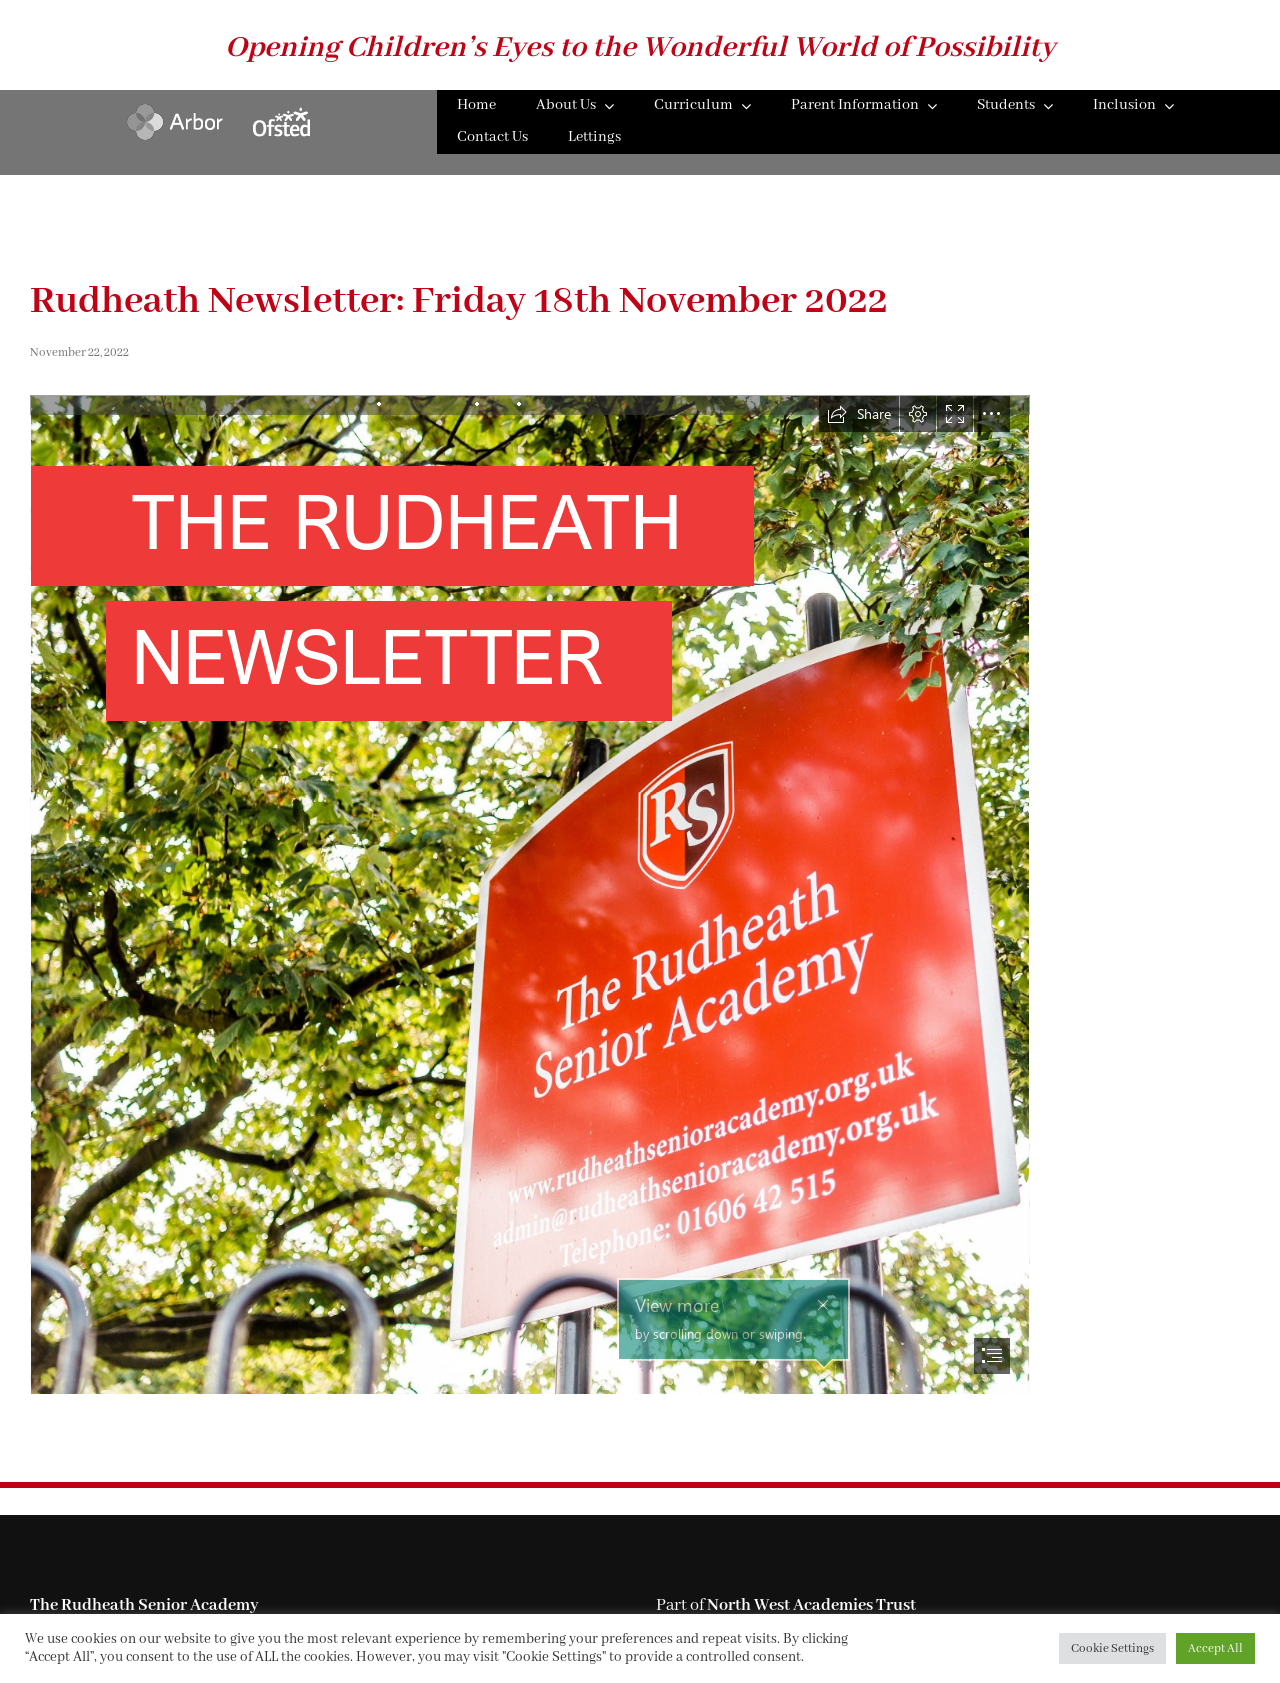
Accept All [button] (1215, 1648)
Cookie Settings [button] (1112, 1648)
